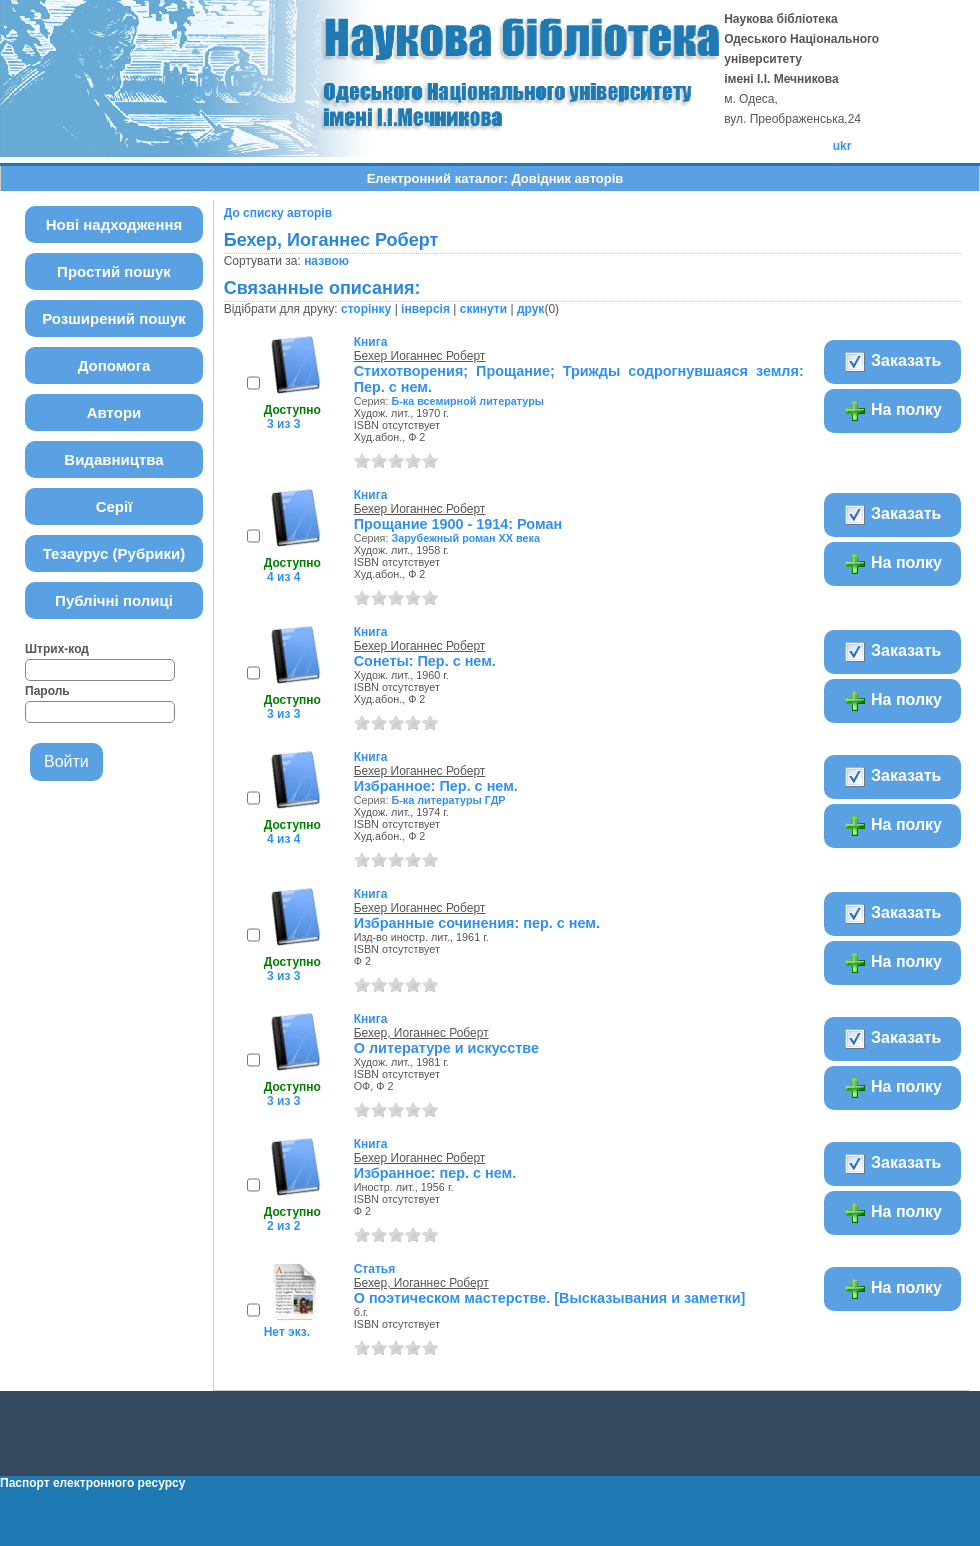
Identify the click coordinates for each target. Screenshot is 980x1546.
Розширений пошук (114, 318)
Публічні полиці (114, 600)
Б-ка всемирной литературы (467, 401)
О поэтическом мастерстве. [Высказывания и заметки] (550, 1298)
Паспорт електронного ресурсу (92, 1483)
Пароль (47, 691)
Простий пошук (114, 271)
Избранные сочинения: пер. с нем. (477, 923)
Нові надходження (114, 224)
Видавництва (113, 459)
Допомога (114, 365)
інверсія (425, 309)
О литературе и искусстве (446, 1048)
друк (530, 309)
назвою (326, 261)
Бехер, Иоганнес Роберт (421, 1033)
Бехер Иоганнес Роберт (420, 356)
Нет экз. (287, 1332)
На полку (892, 411)
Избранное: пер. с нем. (435, 1173)
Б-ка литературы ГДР (448, 800)
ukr (842, 146)
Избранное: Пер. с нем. (436, 786)
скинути (483, 309)
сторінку (366, 309)
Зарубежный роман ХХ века (465, 538)
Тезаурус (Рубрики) (114, 553)
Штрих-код (57, 649)
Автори (114, 412)
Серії (114, 506)
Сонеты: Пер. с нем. (425, 661)
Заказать (892, 362)
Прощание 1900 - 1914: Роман (458, 524)
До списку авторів (278, 213)
